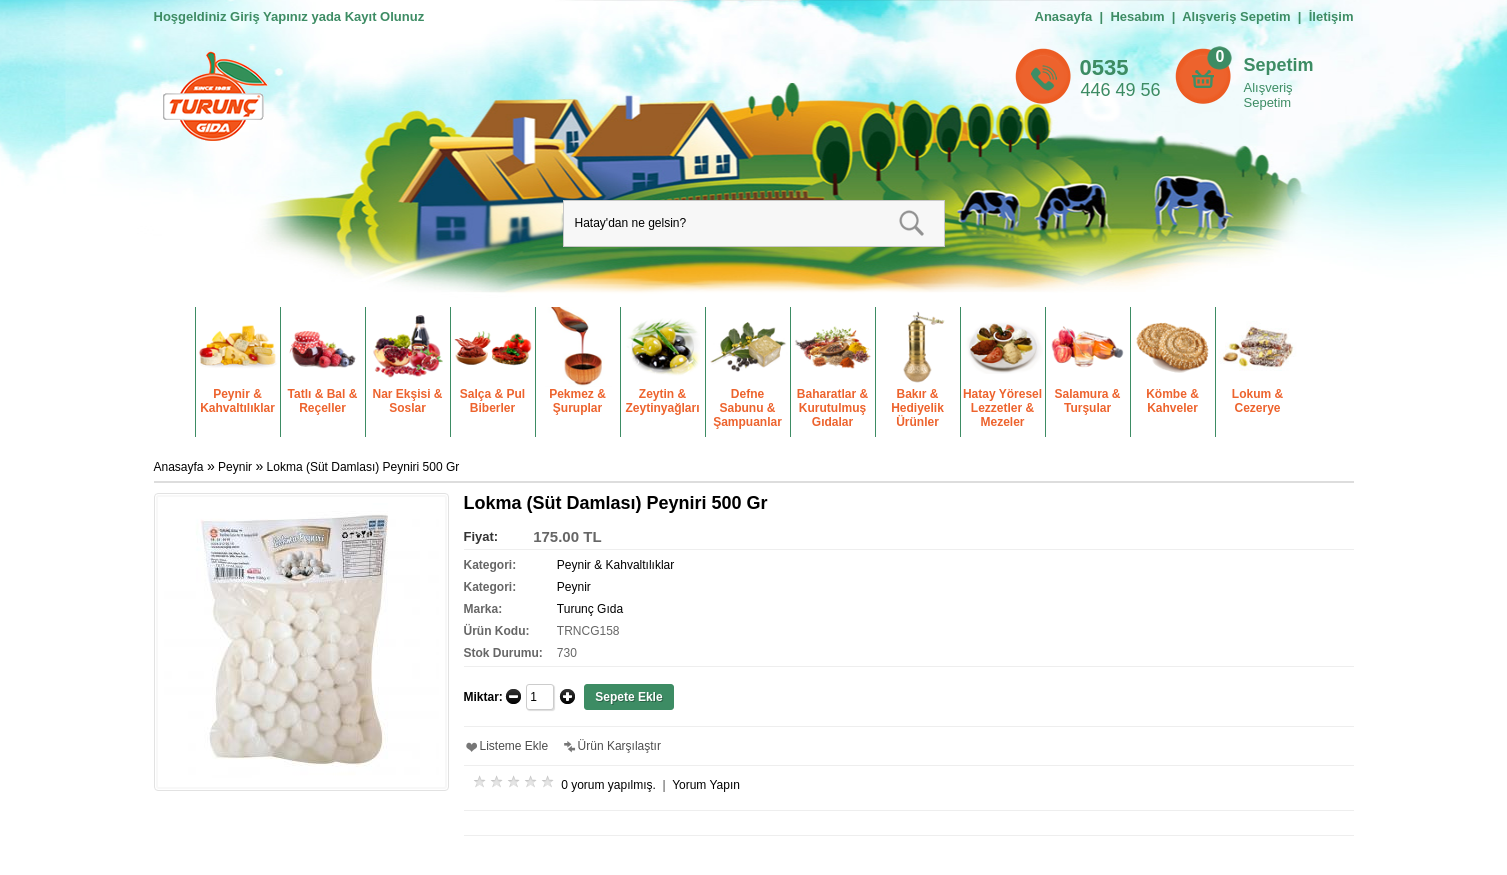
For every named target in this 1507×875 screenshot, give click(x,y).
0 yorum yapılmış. (608, 785)
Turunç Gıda (590, 609)
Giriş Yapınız (269, 16)
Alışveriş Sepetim (1268, 95)
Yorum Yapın (706, 785)
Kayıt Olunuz (384, 16)
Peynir (236, 467)
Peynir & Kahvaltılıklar (615, 565)
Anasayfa (1064, 16)
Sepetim (1279, 65)
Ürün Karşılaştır (619, 746)
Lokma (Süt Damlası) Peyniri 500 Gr (363, 467)
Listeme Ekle (514, 746)
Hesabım (1137, 16)
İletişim (1331, 16)
